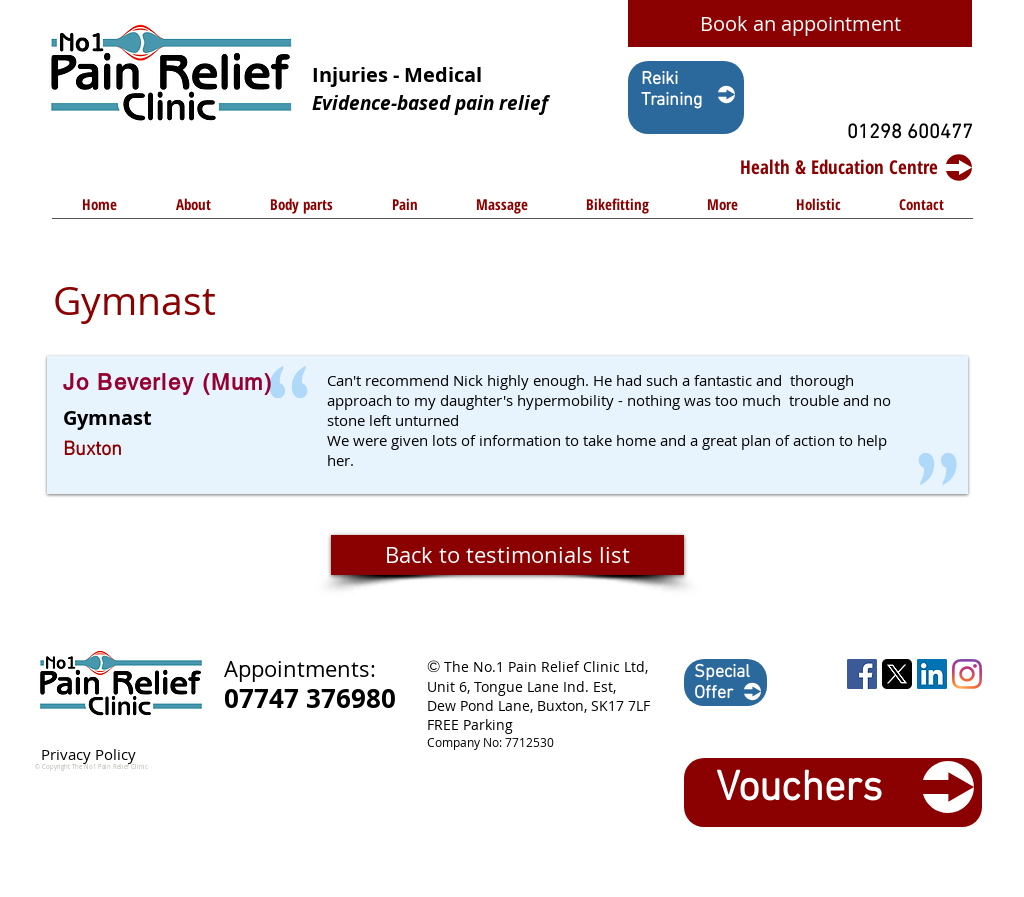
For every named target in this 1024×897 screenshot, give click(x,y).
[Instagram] (967, 674)
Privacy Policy (88, 754)
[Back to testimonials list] (507, 555)
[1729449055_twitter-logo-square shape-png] (897, 674)
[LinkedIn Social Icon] (932, 674)
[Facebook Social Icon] (862, 674)
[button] (301, 211)
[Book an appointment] (800, 23)
